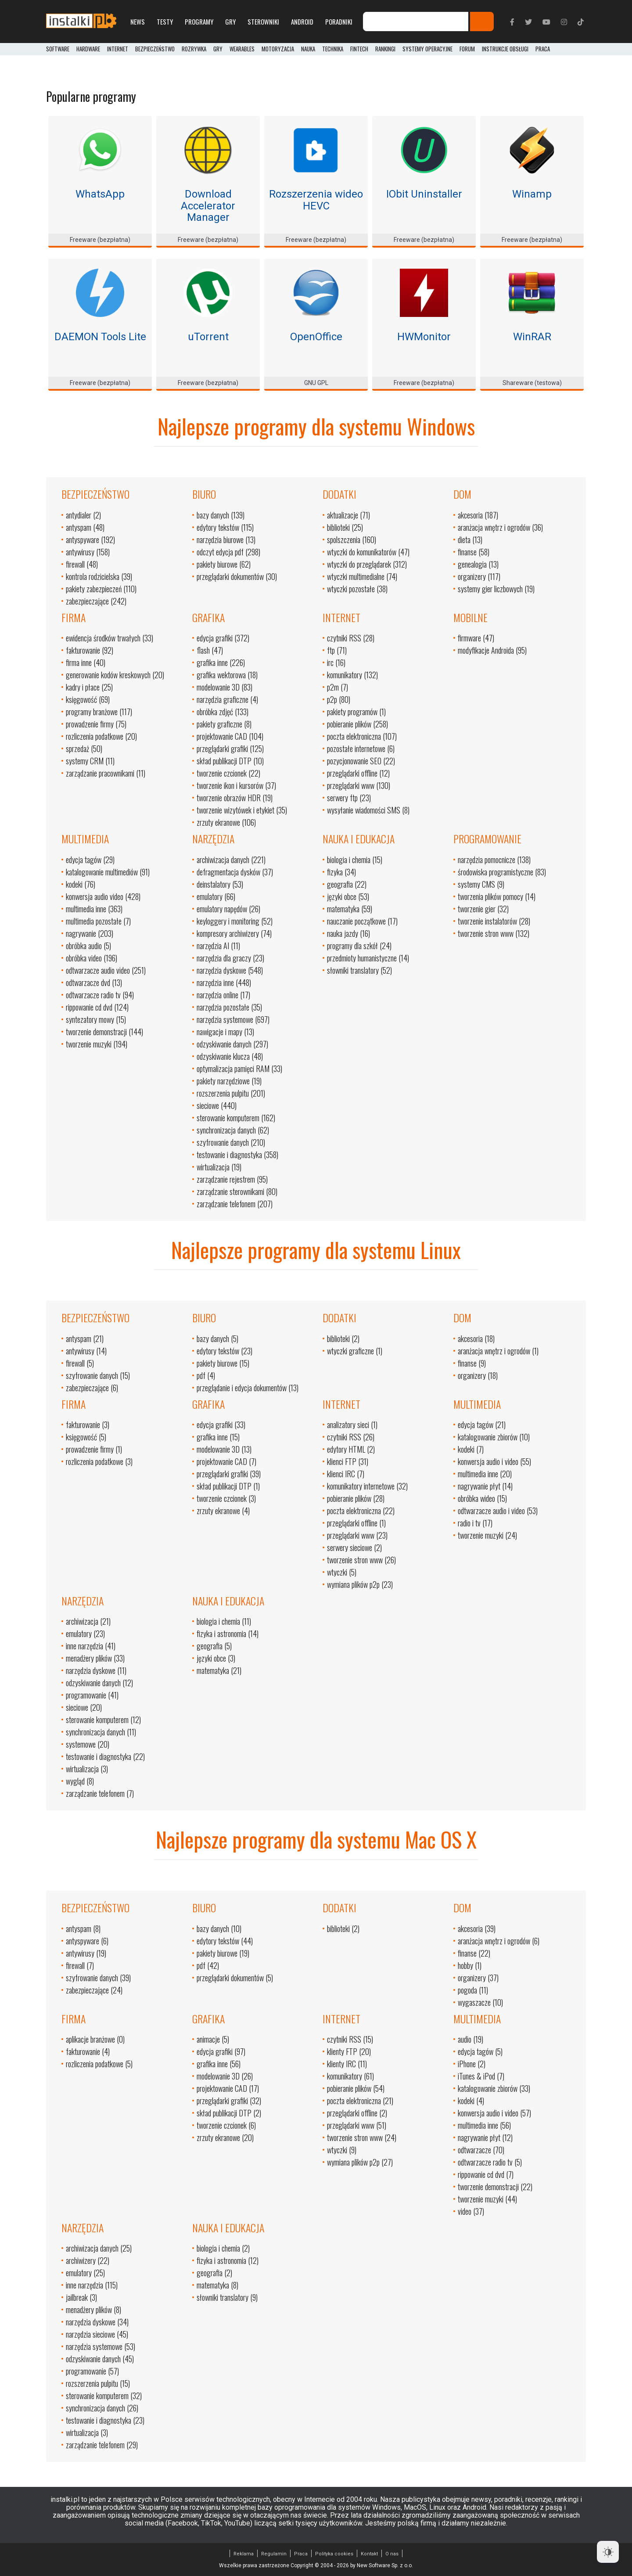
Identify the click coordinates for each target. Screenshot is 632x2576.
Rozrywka (194, 49)
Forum (467, 49)
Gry (230, 21)
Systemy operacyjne (427, 49)
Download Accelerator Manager (208, 205)
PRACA (542, 49)
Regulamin (274, 2554)
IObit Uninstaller (424, 194)
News (137, 21)
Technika (332, 49)
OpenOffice (316, 337)
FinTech (359, 49)
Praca (301, 2554)
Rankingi (385, 49)
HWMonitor (424, 337)
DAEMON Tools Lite (100, 337)
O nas (392, 2554)
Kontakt (369, 2554)
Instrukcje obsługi (505, 49)
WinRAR (532, 337)
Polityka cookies (334, 2554)
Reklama (243, 2554)
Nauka (308, 49)
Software (57, 49)
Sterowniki (263, 21)
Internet (117, 49)
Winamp (532, 194)
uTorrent (208, 337)
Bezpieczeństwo (155, 49)
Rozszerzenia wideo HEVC (316, 200)
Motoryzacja (278, 49)
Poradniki (338, 21)
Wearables (242, 49)
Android (302, 21)
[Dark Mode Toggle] (608, 2552)
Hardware (88, 49)
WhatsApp (100, 194)
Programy (199, 21)
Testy (165, 21)
